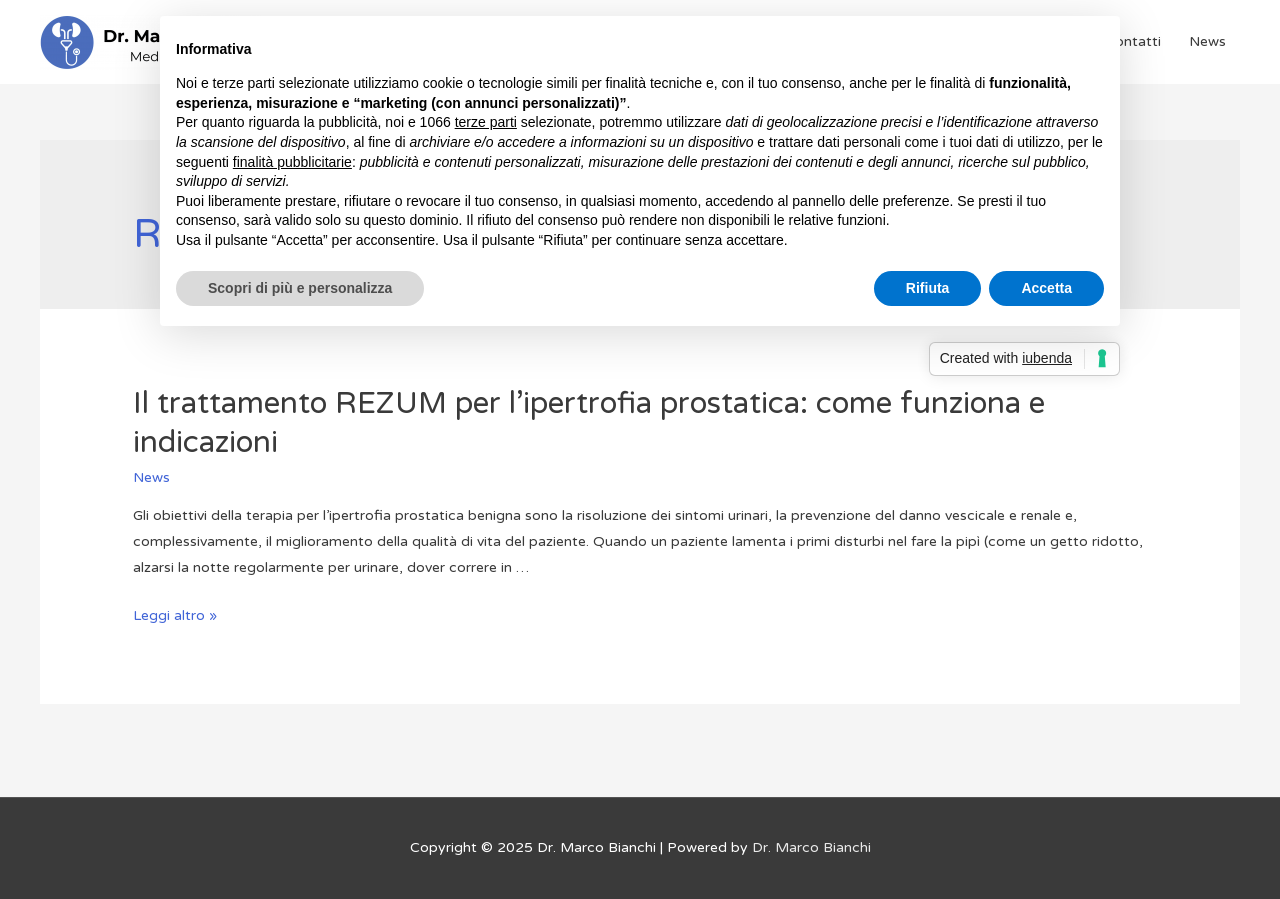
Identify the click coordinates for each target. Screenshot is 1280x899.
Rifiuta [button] (928, 288)
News (1207, 41)
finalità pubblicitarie (292, 162)
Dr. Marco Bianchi (811, 847)
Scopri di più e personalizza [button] (300, 288)
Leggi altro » (175, 615)
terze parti (486, 122)
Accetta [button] (1046, 288)
